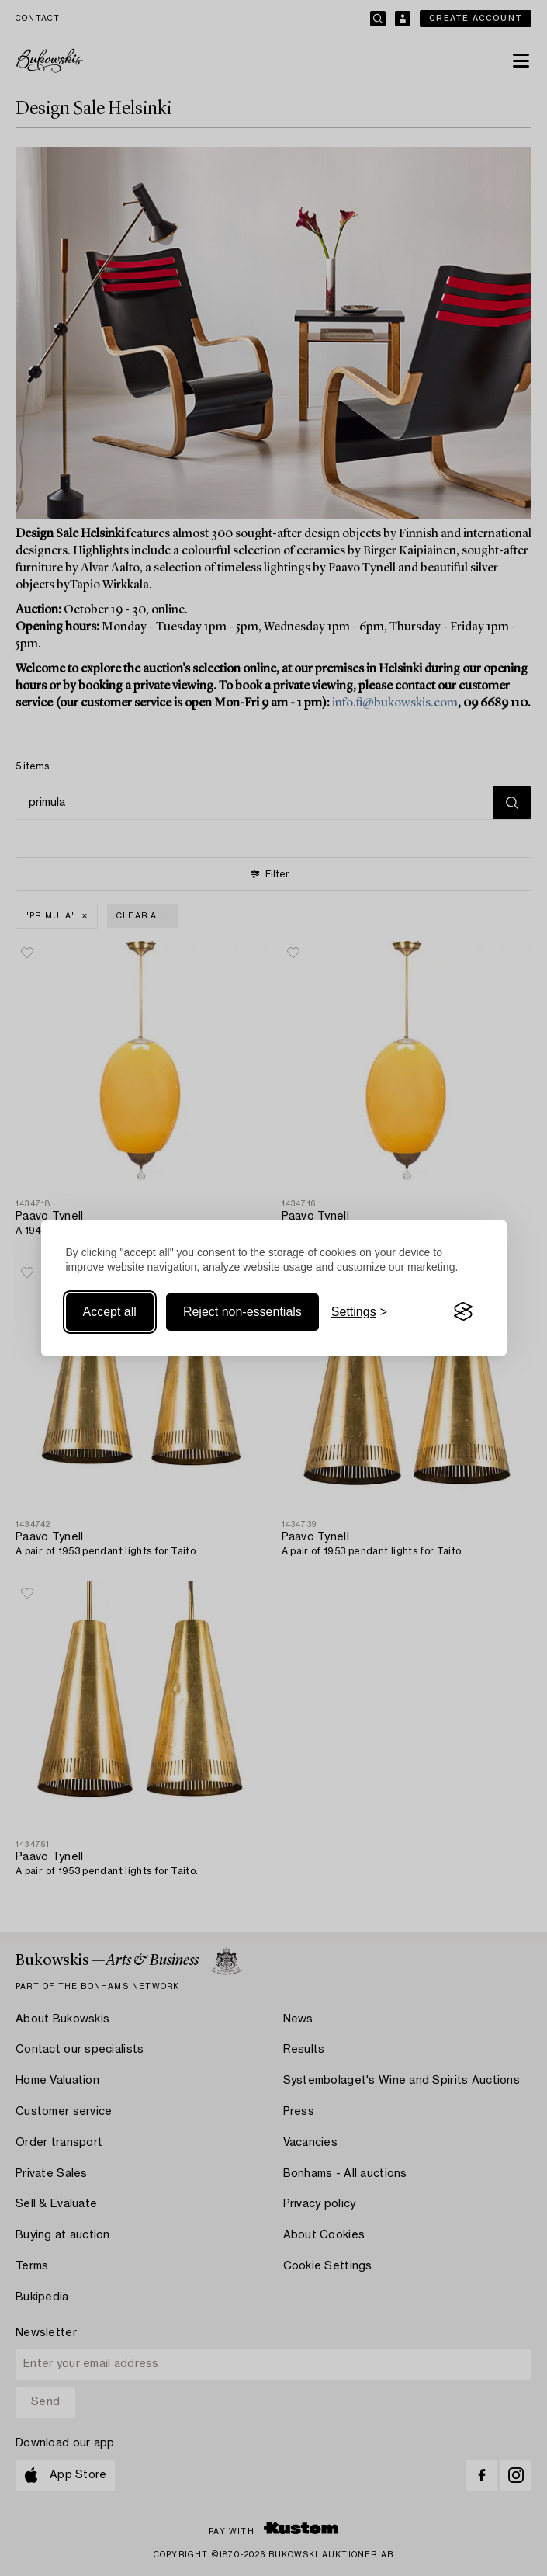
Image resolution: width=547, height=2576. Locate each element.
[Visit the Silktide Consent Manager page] (463, 1312)
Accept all (110, 1311)
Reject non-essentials (242, 1311)
